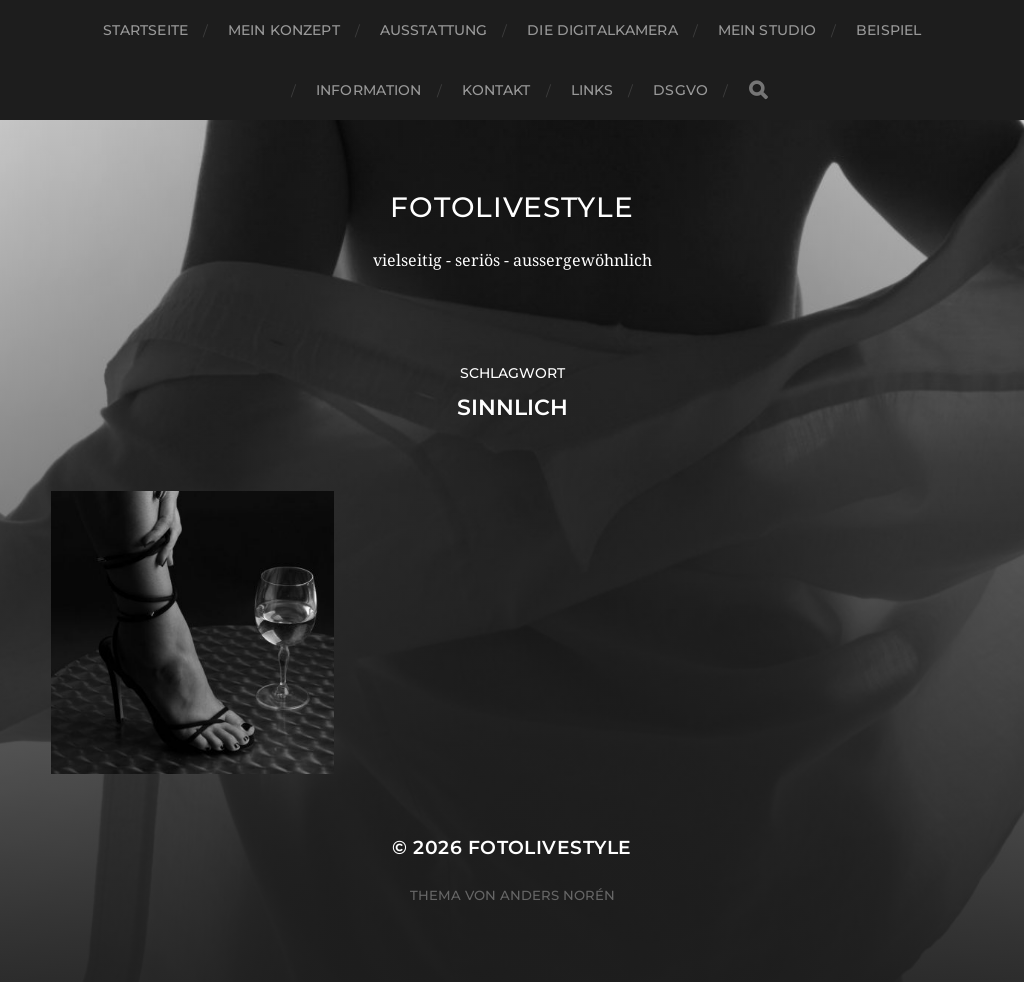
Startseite (145, 30)
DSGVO (680, 90)
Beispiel (888, 30)
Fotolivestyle (511, 207)
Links (592, 90)
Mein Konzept (284, 30)
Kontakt (496, 90)
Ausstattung (434, 30)
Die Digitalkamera (602, 30)
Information (369, 90)
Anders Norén (557, 895)
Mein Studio (767, 30)
